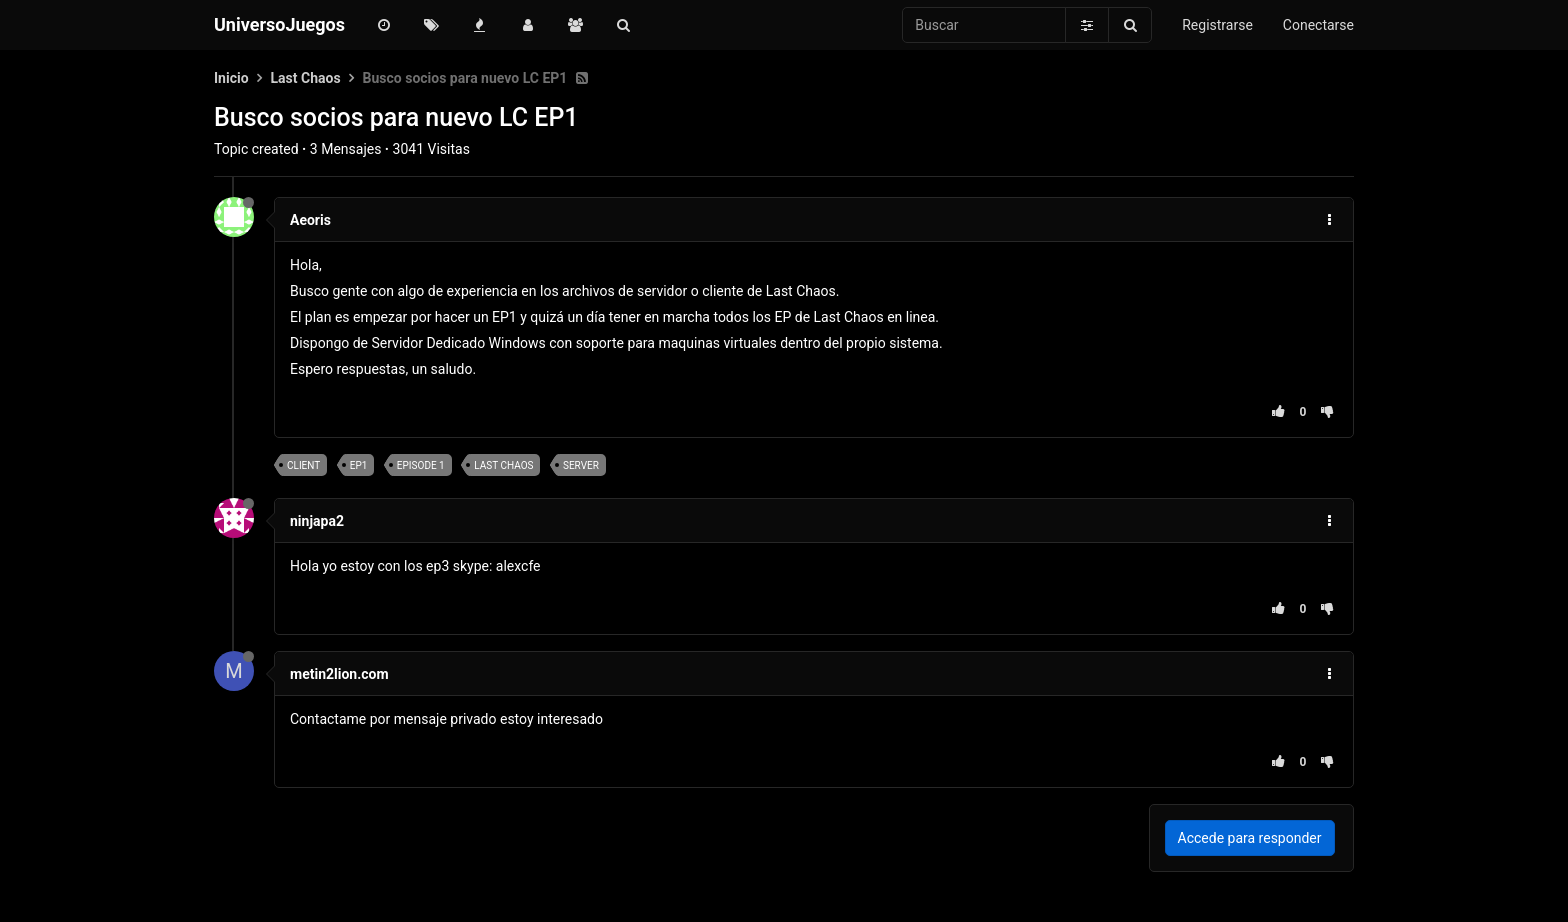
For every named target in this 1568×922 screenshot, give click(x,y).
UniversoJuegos (279, 24)
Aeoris (310, 220)
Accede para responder (1250, 838)
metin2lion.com (339, 674)
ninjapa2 (317, 521)
